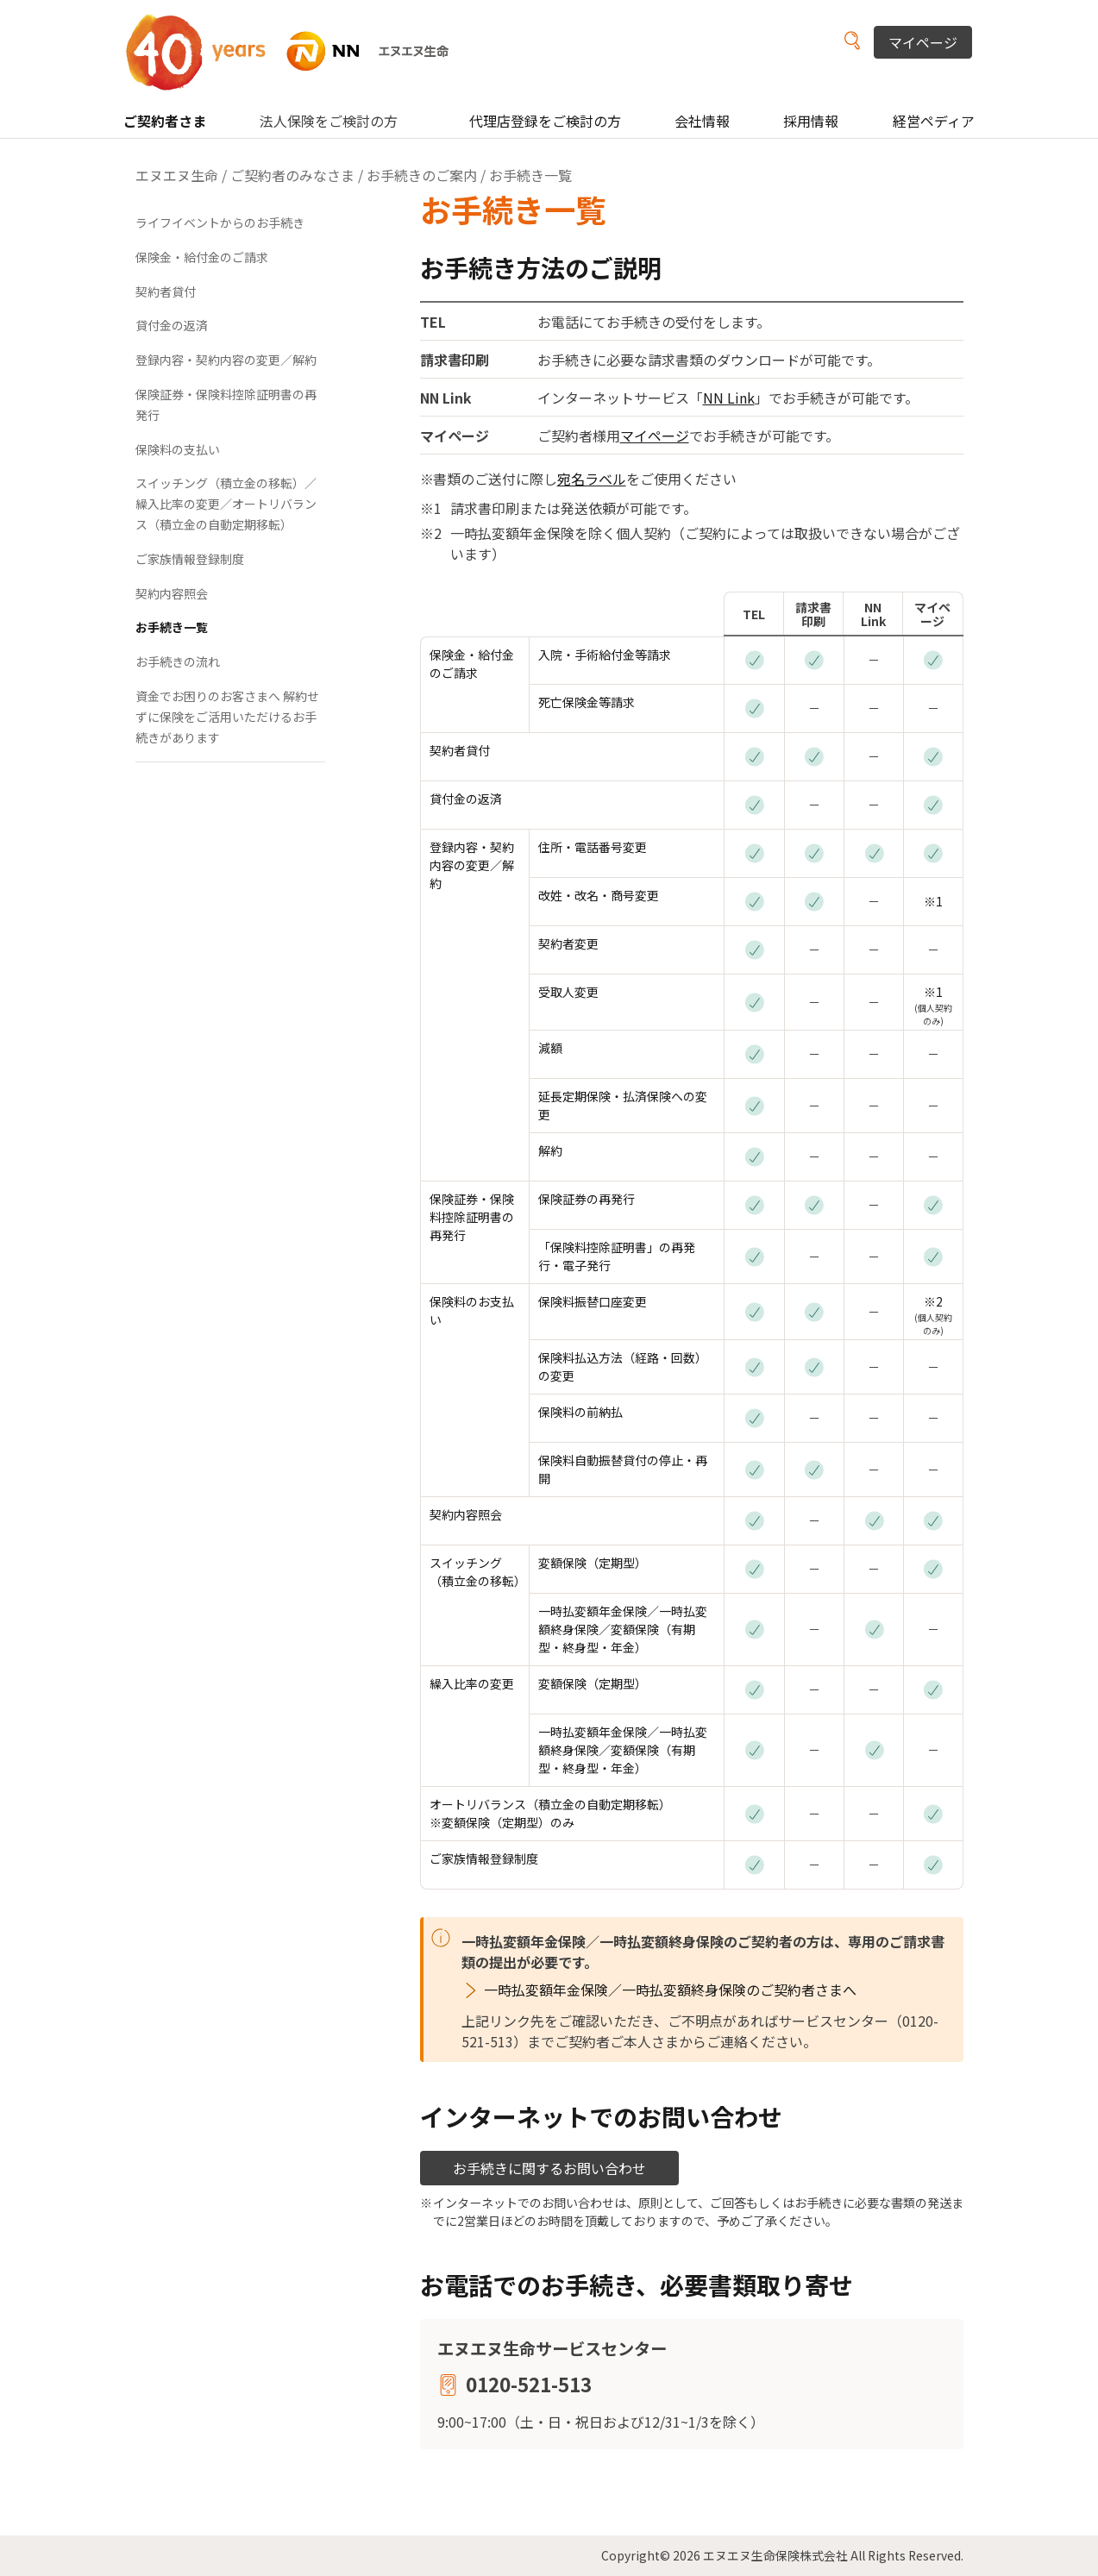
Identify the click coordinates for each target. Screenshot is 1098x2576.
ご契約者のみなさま (292, 175)
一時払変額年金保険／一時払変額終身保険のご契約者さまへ (670, 1989)
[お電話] (754, 659)
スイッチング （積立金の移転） (478, 1571)
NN (298, 51)
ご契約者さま (164, 120)
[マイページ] (933, 659)
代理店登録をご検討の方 (545, 120)
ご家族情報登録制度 (484, 1858)
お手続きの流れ (177, 661)
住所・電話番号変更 (592, 847)
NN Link (729, 397)
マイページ (922, 42)
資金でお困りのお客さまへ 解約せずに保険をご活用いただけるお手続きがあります (227, 716)
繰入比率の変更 (472, 1683)
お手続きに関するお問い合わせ (549, 2168)
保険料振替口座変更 (592, 1301)
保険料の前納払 (580, 1411)
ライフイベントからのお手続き (219, 222)
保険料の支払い (177, 449)
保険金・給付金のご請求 (472, 663)
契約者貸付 (460, 750)
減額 (550, 1047)
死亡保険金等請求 (586, 702)
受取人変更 (568, 991)
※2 (933, 1301)
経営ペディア (934, 120)
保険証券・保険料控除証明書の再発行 (472, 1217)
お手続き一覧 (171, 627)
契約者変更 (568, 943)
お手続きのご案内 (422, 175)
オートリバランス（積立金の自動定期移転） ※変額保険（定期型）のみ (550, 1813)
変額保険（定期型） (592, 1562)
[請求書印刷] (814, 659)
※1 (933, 901)
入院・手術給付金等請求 (604, 654)
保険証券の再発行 (586, 1198)
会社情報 (702, 120)
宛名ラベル (591, 478)
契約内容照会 (466, 1514)
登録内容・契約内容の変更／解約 (472, 865)
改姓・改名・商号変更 (598, 895)
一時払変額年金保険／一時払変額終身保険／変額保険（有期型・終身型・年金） (622, 1629)
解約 (550, 1150)
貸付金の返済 (466, 798)
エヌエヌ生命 (176, 175)
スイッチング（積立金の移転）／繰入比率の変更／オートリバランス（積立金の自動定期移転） (226, 503)
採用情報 (810, 120)
